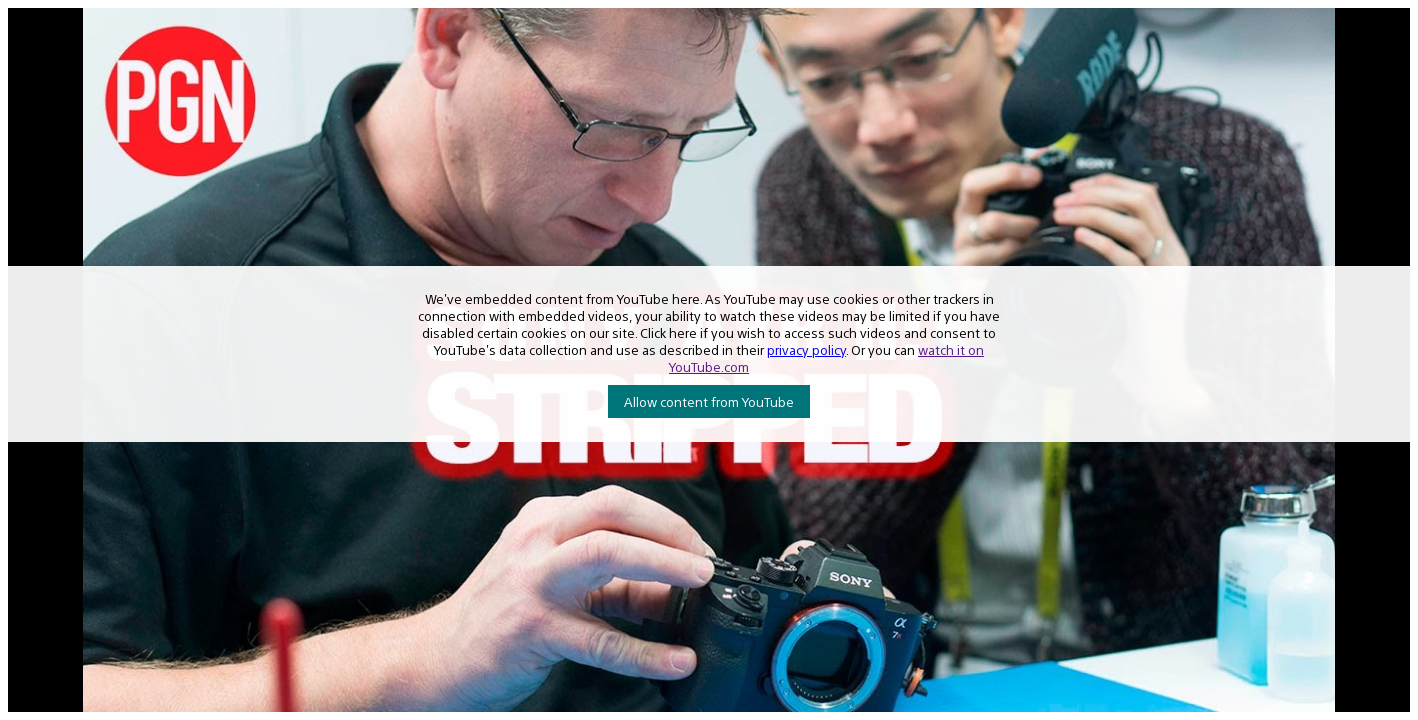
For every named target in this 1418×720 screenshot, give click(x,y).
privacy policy (806, 349)
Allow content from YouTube (709, 401)
